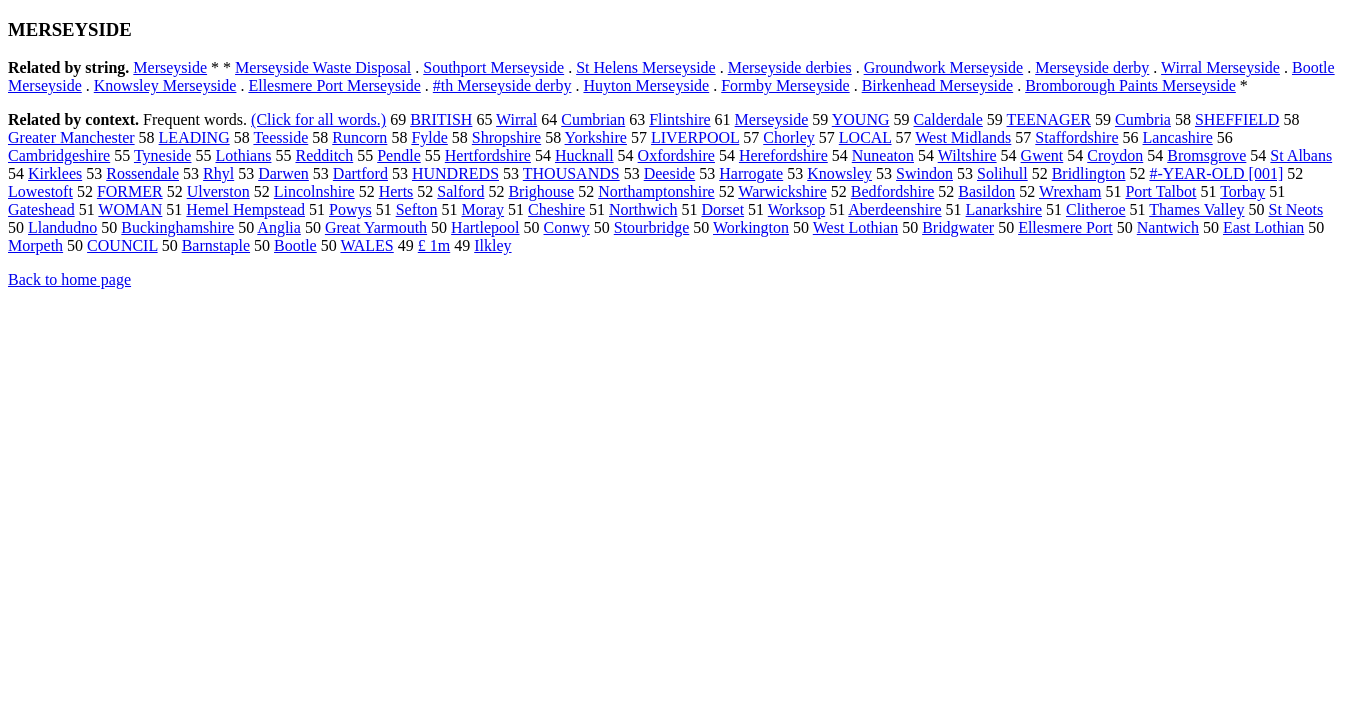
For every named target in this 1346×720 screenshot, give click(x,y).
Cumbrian (593, 119)
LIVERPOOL (695, 137)
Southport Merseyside (493, 67)
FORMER (130, 191)
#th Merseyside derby (502, 85)
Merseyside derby (1092, 67)
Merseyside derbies (790, 67)
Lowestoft (40, 191)
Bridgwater (958, 227)
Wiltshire (967, 155)
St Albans (1301, 155)
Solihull (1002, 173)
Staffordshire (1076, 137)
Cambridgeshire (59, 155)
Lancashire (1178, 137)
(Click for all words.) (318, 119)
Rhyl (218, 173)
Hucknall (584, 155)
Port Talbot (1160, 191)
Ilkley (492, 245)
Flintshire (679, 119)
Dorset (722, 209)
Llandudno (62, 227)
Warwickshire (782, 191)
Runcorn (359, 137)
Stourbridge (652, 227)
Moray (482, 209)
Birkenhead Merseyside (938, 85)
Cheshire (556, 209)
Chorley (789, 137)
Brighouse (541, 191)
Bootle (295, 245)
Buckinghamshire (177, 227)
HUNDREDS (455, 173)
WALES (366, 245)
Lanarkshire (1004, 209)
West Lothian (855, 227)
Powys (350, 209)
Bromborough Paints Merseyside (1130, 85)
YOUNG (861, 119)
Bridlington (1089, 173)
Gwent (1042, 155)
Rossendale (142, 173)
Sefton (417, 209)
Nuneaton (883, 155)
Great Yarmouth (376, 227)
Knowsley (839, 173)
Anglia (279, 227)
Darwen (283, 173)
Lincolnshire (314, 191)
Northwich (643, 209)
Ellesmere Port (1065, 227)
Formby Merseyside (785, 85)
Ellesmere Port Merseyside (334, 85)
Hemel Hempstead (245, 209)
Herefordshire (783, 155)
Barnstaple (216, 245)
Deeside (670, 173)
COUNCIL (122, 245)
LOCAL (865, 137)
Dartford (360, 173)
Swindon (924, 173)
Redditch (324, 155)
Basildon (986, 191)
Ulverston (218, 191)
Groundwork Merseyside (944, 67)
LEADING (194, 137)
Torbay (1242, 191)
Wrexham (1070, 191)
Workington (751, 227)
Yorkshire (596, 137)
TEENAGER (1049, 119)
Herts (396, 191)
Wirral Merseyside (1220, 67)
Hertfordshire (488, 155)
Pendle (399, 155)
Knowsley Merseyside (165, 85)
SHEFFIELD (1237, 119)
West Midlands (963, 137)
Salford (460, 191)
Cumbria (1143, 119)
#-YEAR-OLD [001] (1216, 173)
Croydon (1115, 155)
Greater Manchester (71, 137)
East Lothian (1263, 227)
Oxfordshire (676, 155)
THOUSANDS (571, 173)
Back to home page (69, 279)
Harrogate (751, 173)
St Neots (1296, 209)
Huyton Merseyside (646, 85)
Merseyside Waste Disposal (323, 67)
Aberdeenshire (894, 209)
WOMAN (130, 209)
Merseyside (170, 67)
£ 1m (434, 245)
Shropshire (506, 137)
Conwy (567, 227)
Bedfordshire (893, 191)
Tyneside (163, 155)
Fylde (429, 137)
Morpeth (35, 245)
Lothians (243, 155)
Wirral (516, 119)
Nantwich (1168, 227)
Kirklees (55, 173)
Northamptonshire (656, 191)
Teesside (280, 137)
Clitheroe (1096, 209)
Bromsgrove (1206, 155)
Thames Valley (1196, 209)
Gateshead (41, 209)
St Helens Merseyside (646, 67)
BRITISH (441, 119)
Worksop (796, 209)
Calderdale (948, 119)
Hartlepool (485, 227)
